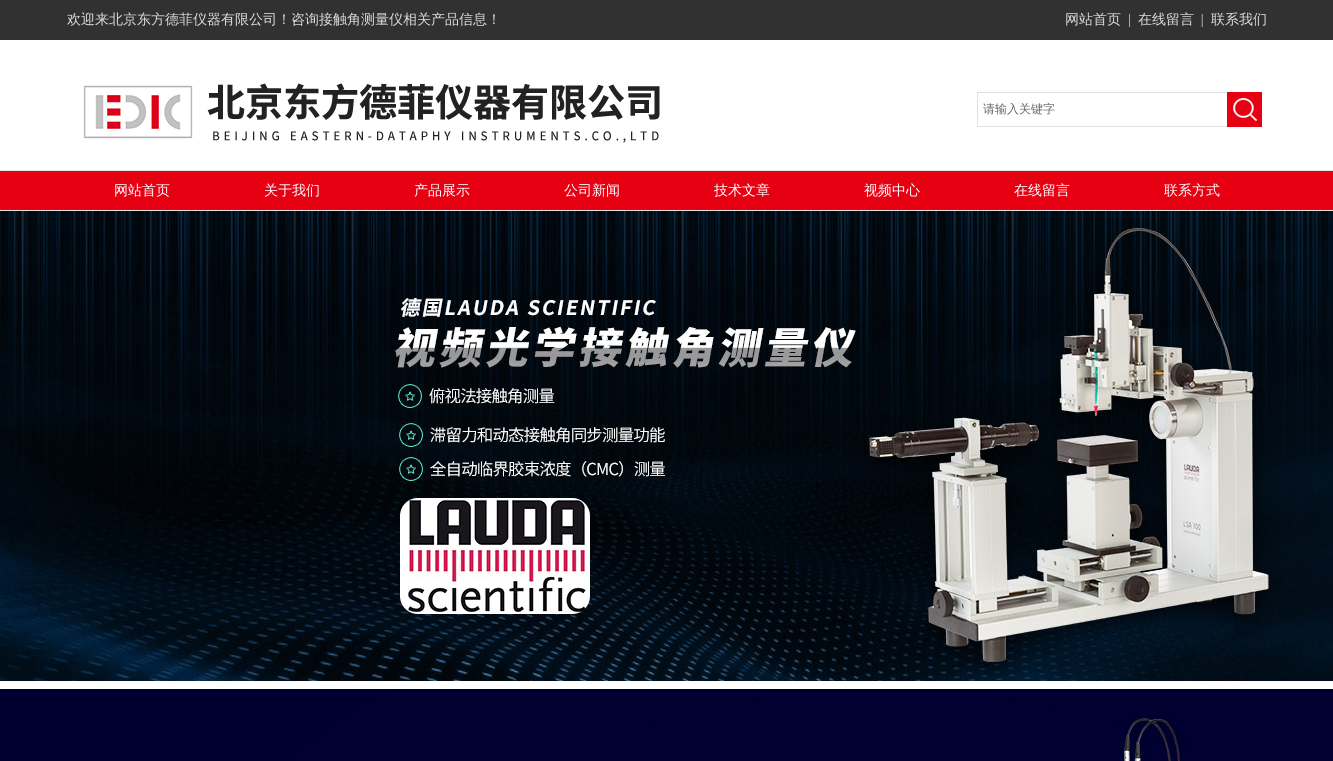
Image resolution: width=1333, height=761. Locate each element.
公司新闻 (592, 190)
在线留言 (1166, 19)
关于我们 (292, 190)
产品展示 (442, 190)
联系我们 (1239, 19)
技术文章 (742, 190)
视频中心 (892, 190)
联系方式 (1192, 190)
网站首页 (1093, 19)
